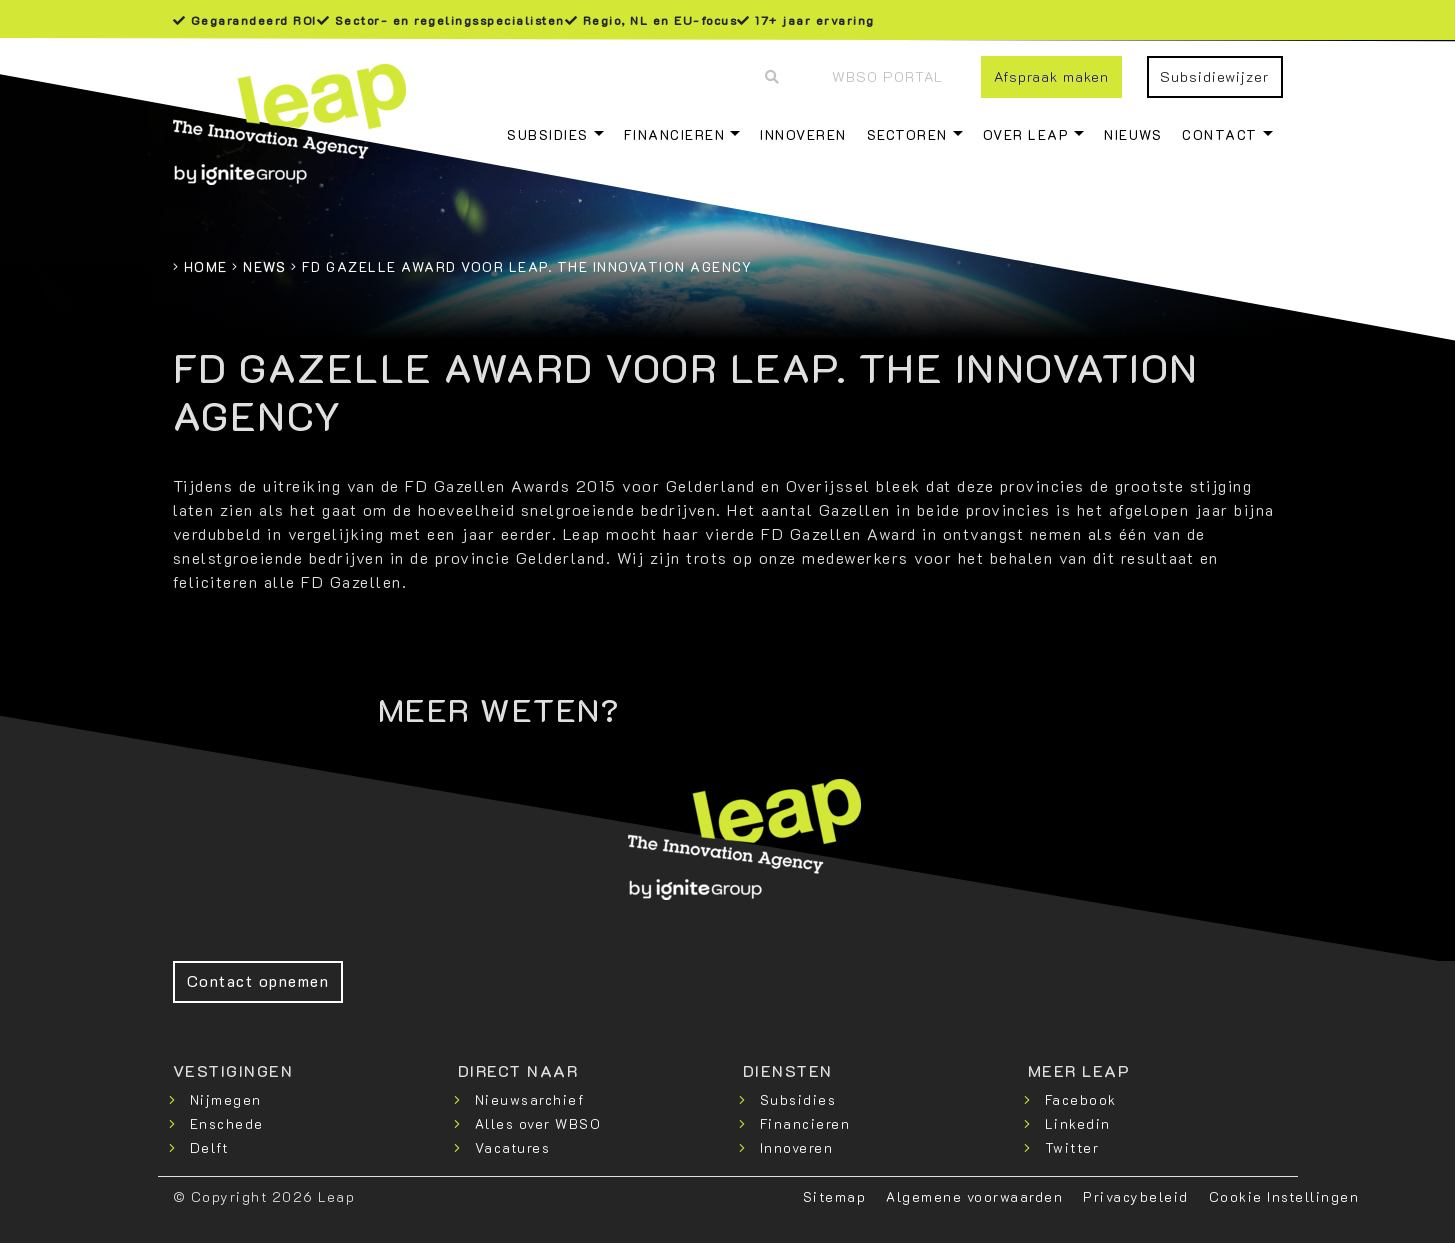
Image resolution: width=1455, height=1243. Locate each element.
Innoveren (803, 134)
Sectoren (907, 134)
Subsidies (548, 134)
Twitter (1072, 1147)
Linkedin (1078, 1123)
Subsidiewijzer (1214, 76)
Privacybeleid (1136, 1196)
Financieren (675, 134)
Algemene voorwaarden (974, 1196)
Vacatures (513, 1147)
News (264, 266)
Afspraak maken (1051, 76)
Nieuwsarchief (530, 1099)
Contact (1220, 134)
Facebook (1081, 1099)
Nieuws (1133, 134)
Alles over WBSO (538, 1123)
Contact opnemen (258, 980)
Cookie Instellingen (1284, 1196)
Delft (209, 1147)
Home (206, 266)
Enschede (227, 1123)
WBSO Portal (887, 76)
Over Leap (1026, 134)
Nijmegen (226, 1099)
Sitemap (835, 1196)
